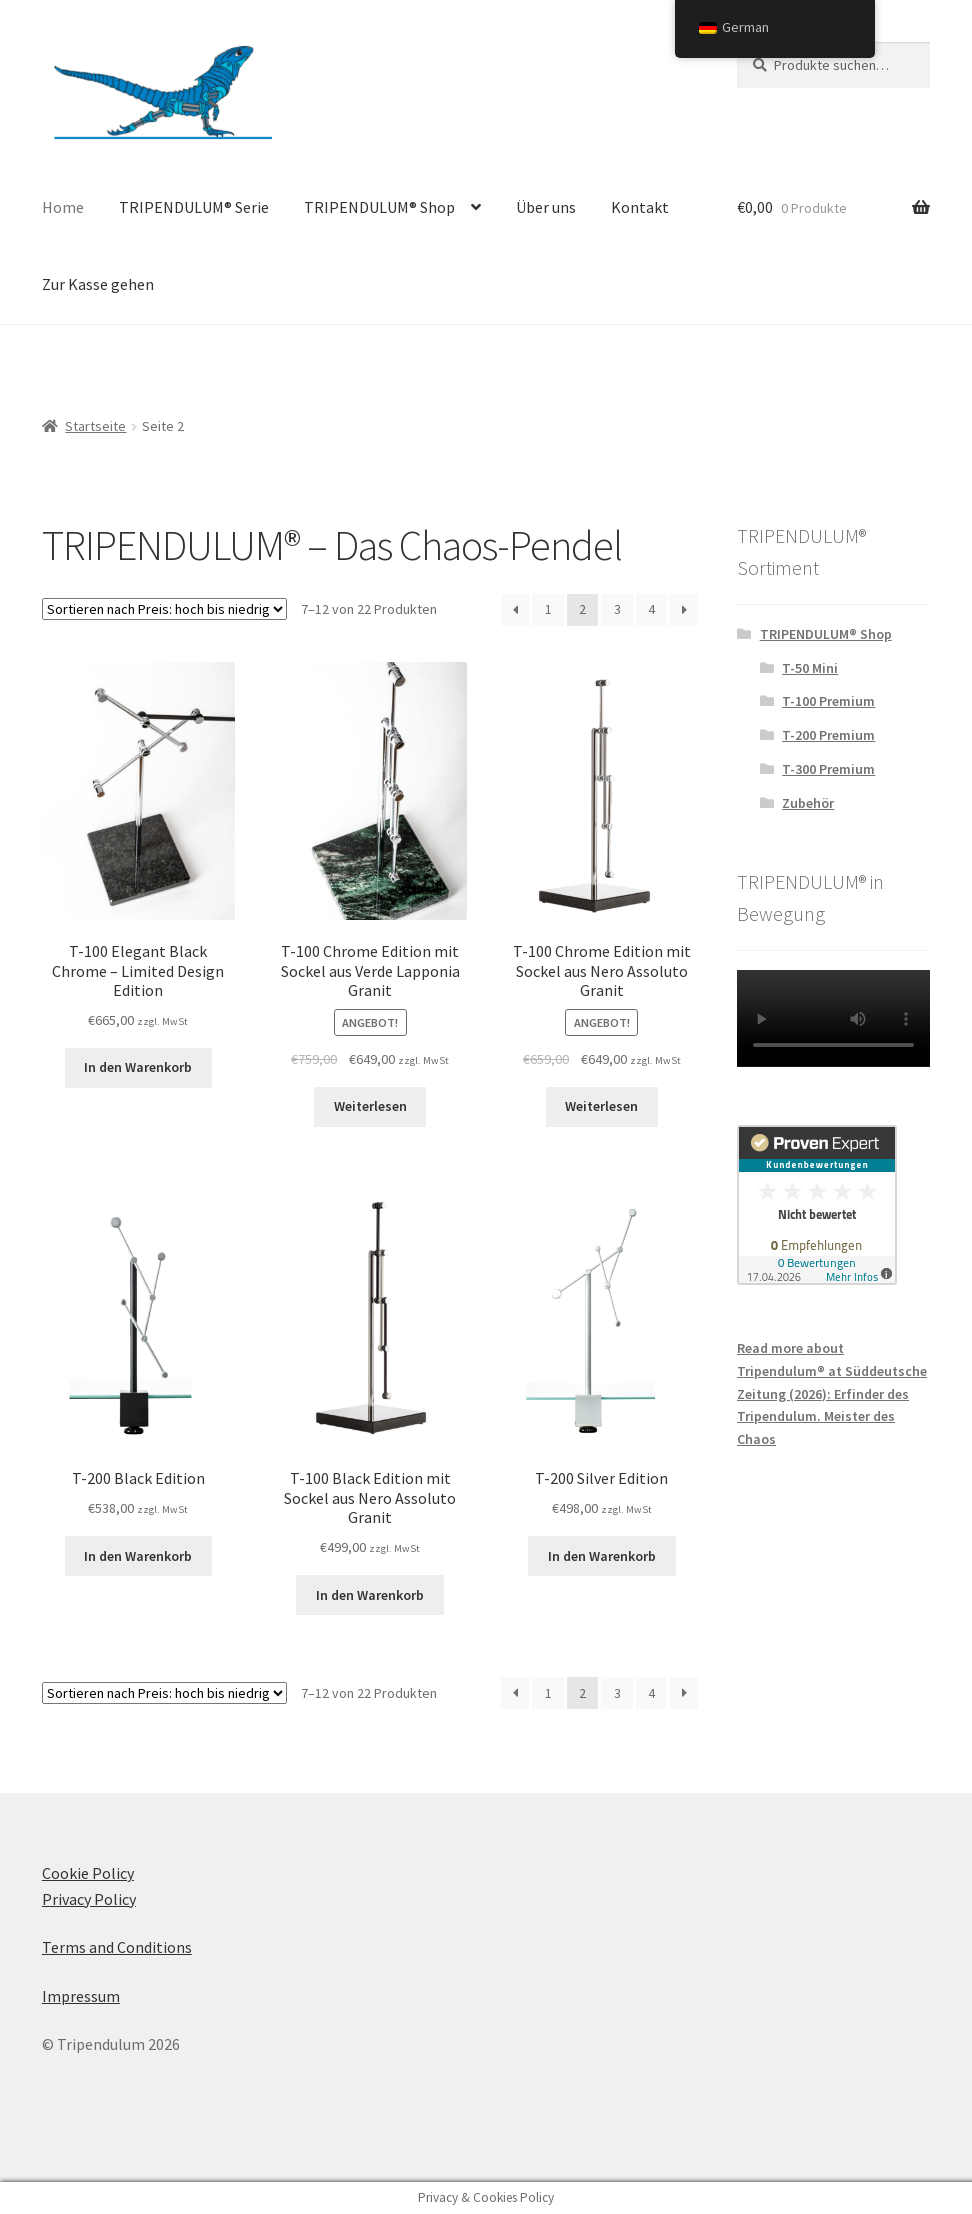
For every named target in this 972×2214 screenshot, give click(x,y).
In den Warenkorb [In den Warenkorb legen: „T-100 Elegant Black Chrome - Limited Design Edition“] (138, 1067)
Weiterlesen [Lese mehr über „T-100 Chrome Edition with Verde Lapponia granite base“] (370, 1106)
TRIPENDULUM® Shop (379, 207)
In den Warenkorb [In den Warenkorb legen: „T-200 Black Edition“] (138, 1556)
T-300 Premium (828, 769)
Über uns (546, 207)
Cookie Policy (88, 1873)
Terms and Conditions (117, 1947)
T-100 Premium (828, 701)
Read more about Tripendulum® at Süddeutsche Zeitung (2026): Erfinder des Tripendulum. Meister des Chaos (832, 1393)
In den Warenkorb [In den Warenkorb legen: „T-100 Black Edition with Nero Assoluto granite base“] (370, 1595)
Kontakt (640, 207)
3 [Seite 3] (617, 609)
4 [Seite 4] (651, 609)
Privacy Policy (89, 1899)
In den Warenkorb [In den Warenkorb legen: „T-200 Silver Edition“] (602, 1556)
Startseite (95, 426)
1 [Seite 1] (548, 609)
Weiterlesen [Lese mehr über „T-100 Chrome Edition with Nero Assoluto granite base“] (601, 1106)
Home (63, 207)
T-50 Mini (810, 668)
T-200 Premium (828, 735)
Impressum (81, 1996)
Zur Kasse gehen (98, 284)
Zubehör (808, 803)
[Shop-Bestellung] (164, 609)
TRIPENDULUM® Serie (194, 207)
